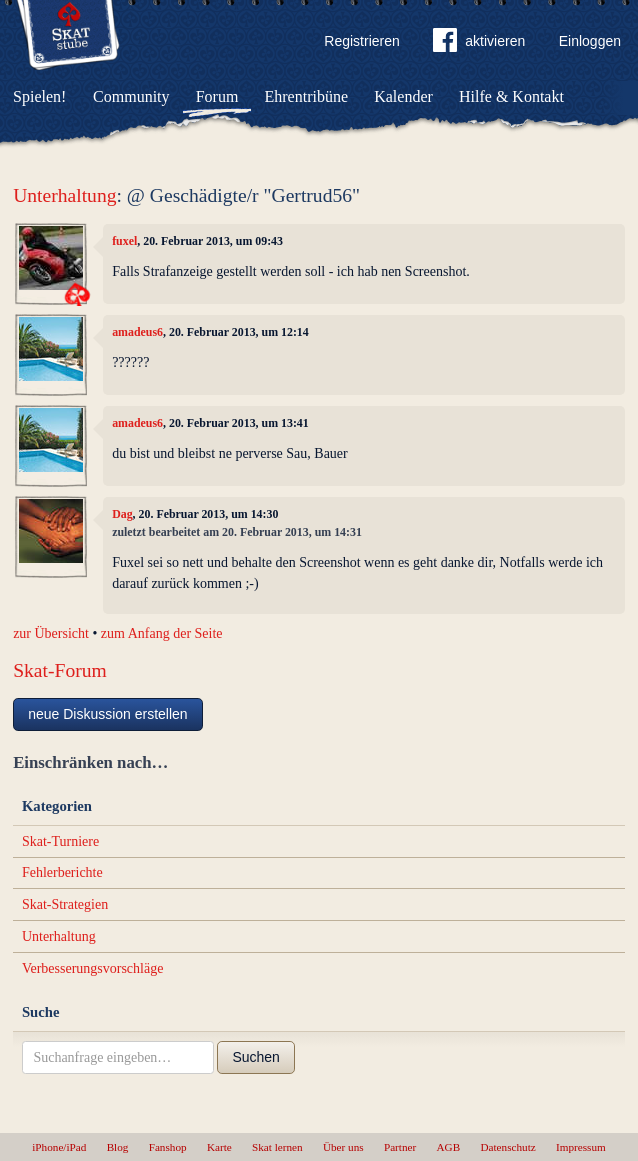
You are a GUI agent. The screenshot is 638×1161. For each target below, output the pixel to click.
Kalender (403, 96)
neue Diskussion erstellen (108, 714)
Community (131, 96)
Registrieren (361, 41)
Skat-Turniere (60, 841)
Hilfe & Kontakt (511, 96)
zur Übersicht (51, 633)
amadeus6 (137, 332)
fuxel (124, 241)
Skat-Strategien (65, 904)
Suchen (255, 1057)
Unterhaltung (64, 195)
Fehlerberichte (62, 872)
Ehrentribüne (307, 96)
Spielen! (39, 96)
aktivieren (479, 44)
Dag (122, 514)
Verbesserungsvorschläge (93, 968)
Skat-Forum (60, 670)
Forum (217, 96)
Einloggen (590, 41)
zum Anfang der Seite (162, 633)
